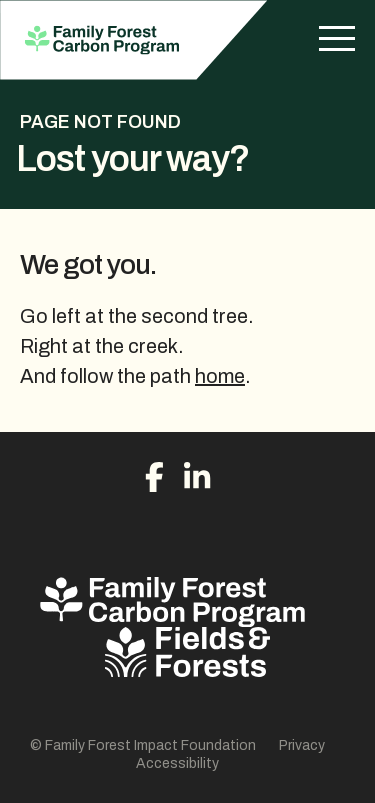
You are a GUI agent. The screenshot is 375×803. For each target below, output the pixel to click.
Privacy (302, 745)
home (220, 376)
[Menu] (337, 40)
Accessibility (177, 763)
